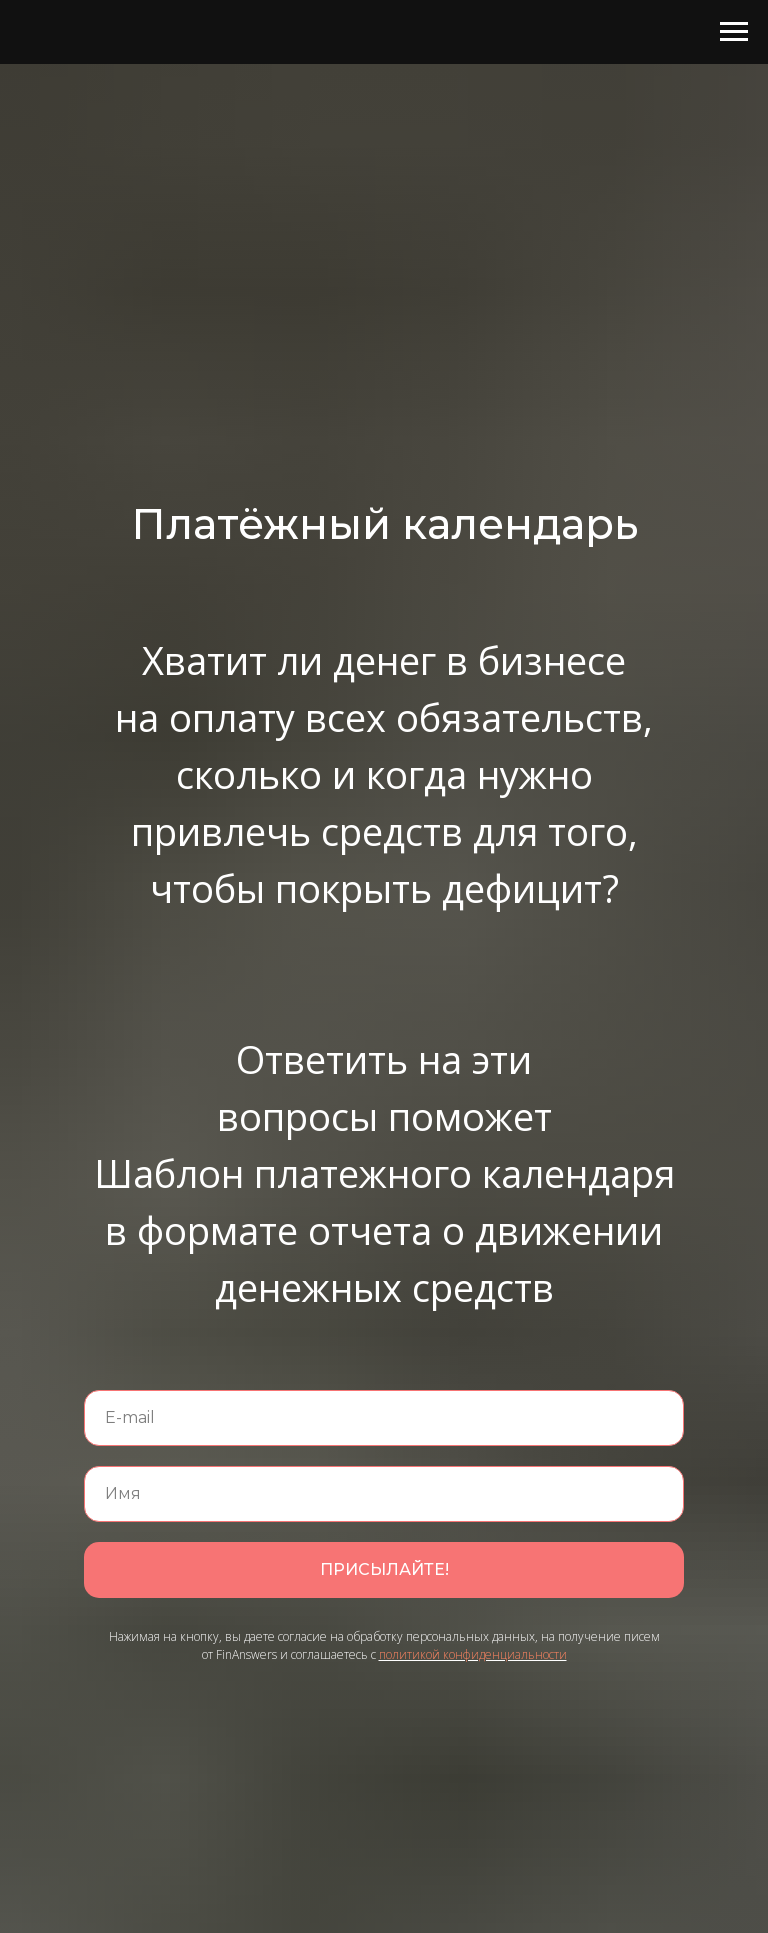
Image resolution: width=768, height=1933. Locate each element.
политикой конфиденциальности (473, 1654)
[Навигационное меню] (734, 32)
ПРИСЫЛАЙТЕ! (384, 1569)
